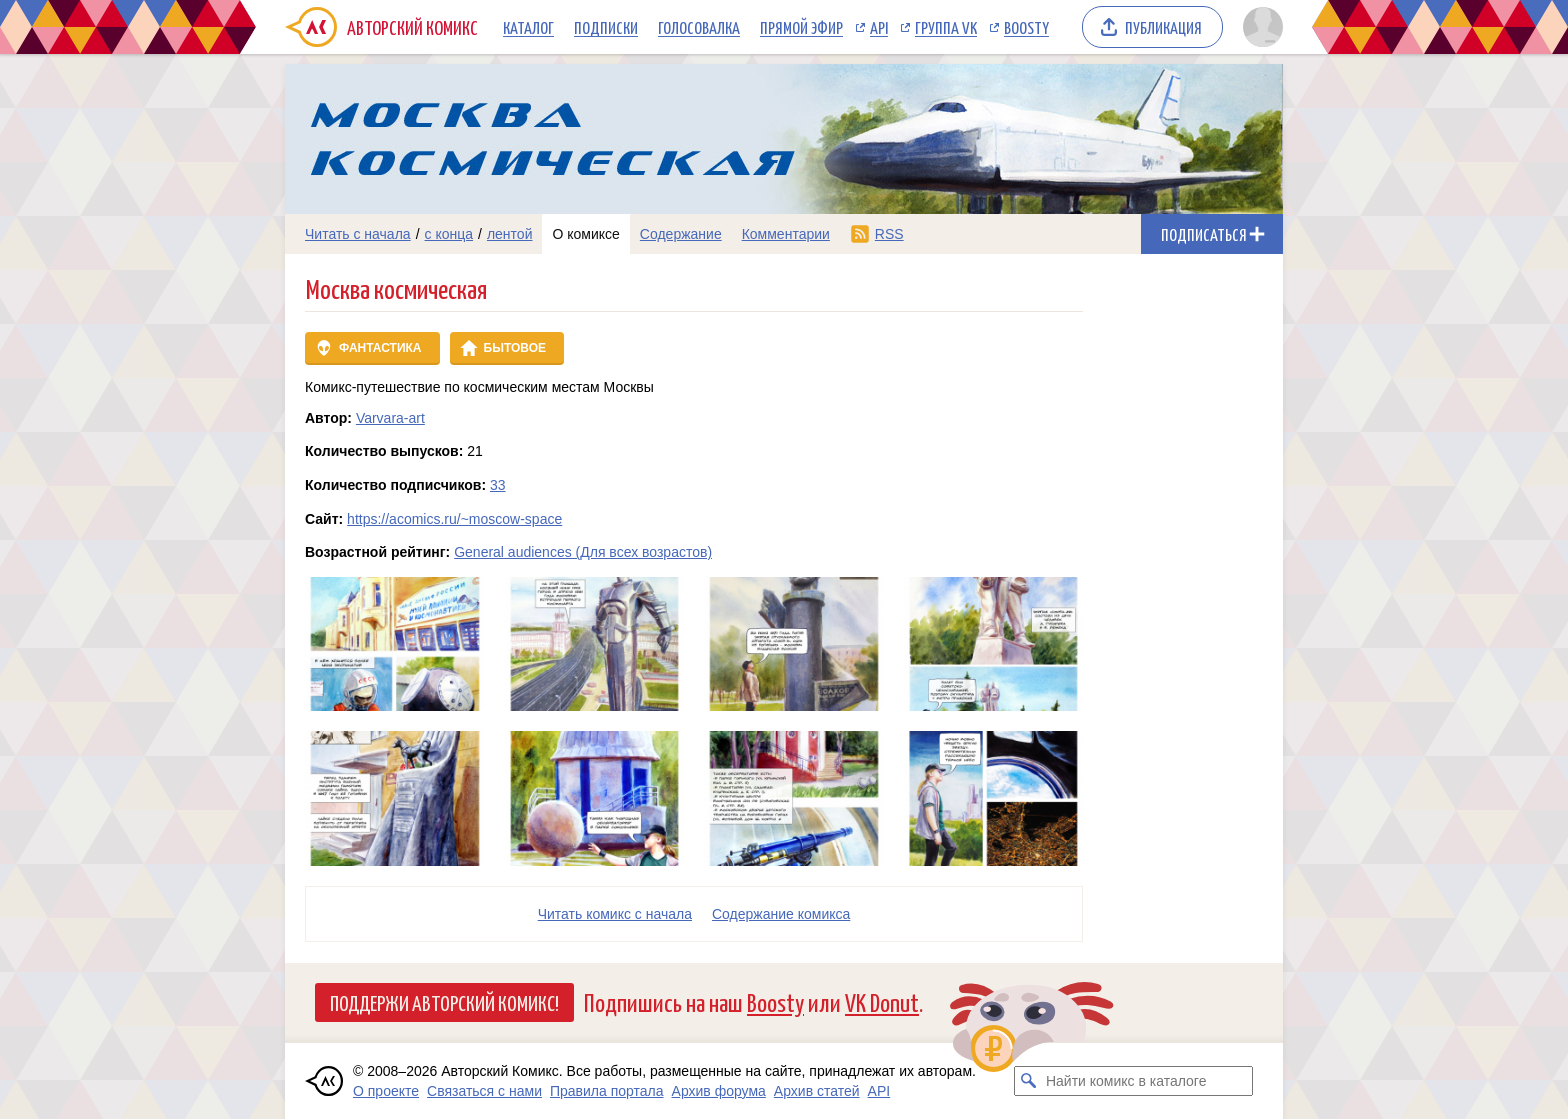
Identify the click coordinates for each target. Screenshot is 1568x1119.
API (879, 27)
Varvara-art (390, 418)
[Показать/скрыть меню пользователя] (1259, 27)
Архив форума (719, 1091)
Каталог (528, 27)
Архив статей (817, 1091)
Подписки (606, 27)
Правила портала (607, 1091)
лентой (510, 234)
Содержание (681, 234)
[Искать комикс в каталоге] (1029, 1081)
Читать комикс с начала (615, 914)
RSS (889, 234)
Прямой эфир (801, 27)
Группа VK (946, 27)
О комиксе (585, 234)
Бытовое (515, 348)
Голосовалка (699, 27)
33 (498, 485)
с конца (449, 234)
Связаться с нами (484, 1091)
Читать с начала (358, 234)
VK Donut (882, 1001)
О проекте (386, 1091)
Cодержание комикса (781, 914)
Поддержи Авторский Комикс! (444, 1002)
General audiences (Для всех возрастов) (583, 552)
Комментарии (786, 234)
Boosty (1026, 27)
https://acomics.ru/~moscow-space (454, 519)
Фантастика (380, 348)
